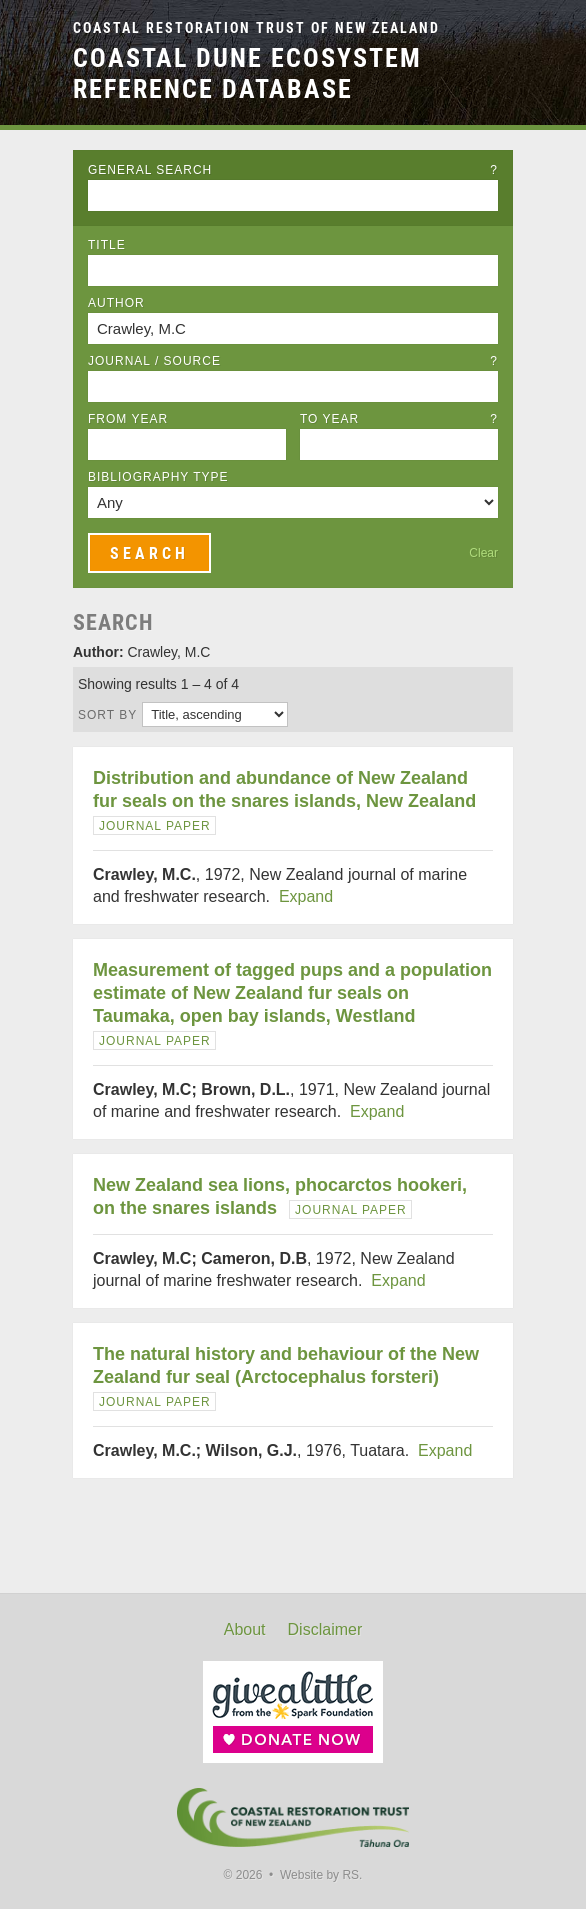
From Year (128, 419)
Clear (483, 553)
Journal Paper (155, 826)
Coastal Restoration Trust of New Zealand (256, 28)
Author (116, 303)
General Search (293, 170)
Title (107, 245)
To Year (399, 419)
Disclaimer (325, 1629)
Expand (306, 896)
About (245, 1629)
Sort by (107, 715)
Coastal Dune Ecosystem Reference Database (247, 73)
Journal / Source (293, 361)
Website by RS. (321, 1875)
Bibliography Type (158, 477)
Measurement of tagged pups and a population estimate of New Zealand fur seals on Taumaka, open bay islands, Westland (292, 993)
